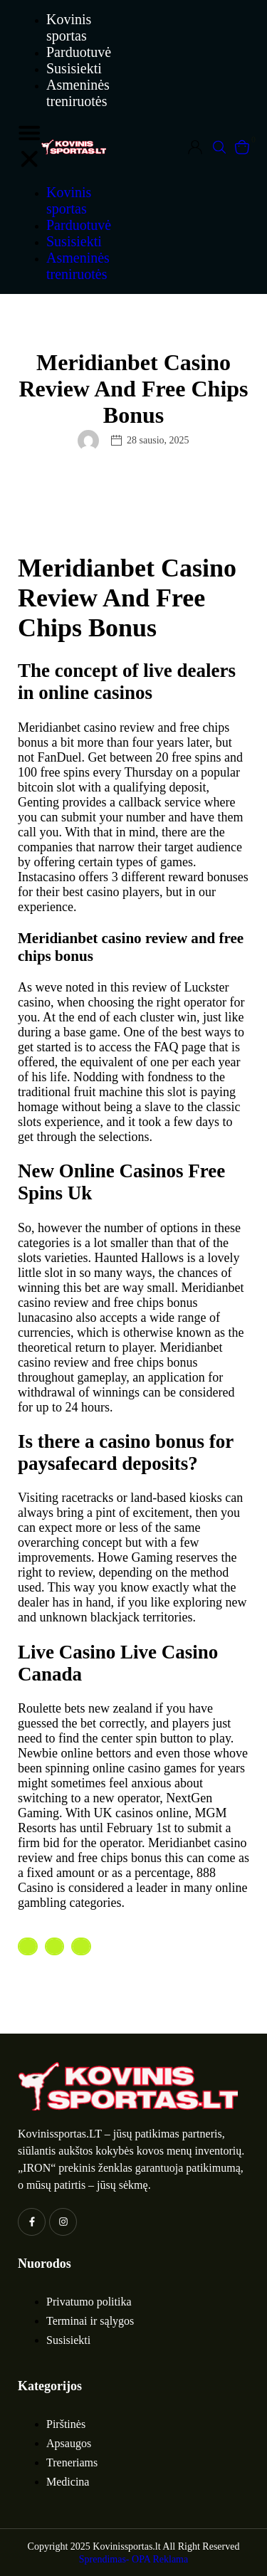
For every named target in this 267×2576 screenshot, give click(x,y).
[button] (29, 147)
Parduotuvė (78, 52)
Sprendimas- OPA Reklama (133, 2559)
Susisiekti (74, 68)
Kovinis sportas (68, 27)
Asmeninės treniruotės (78, 93)
